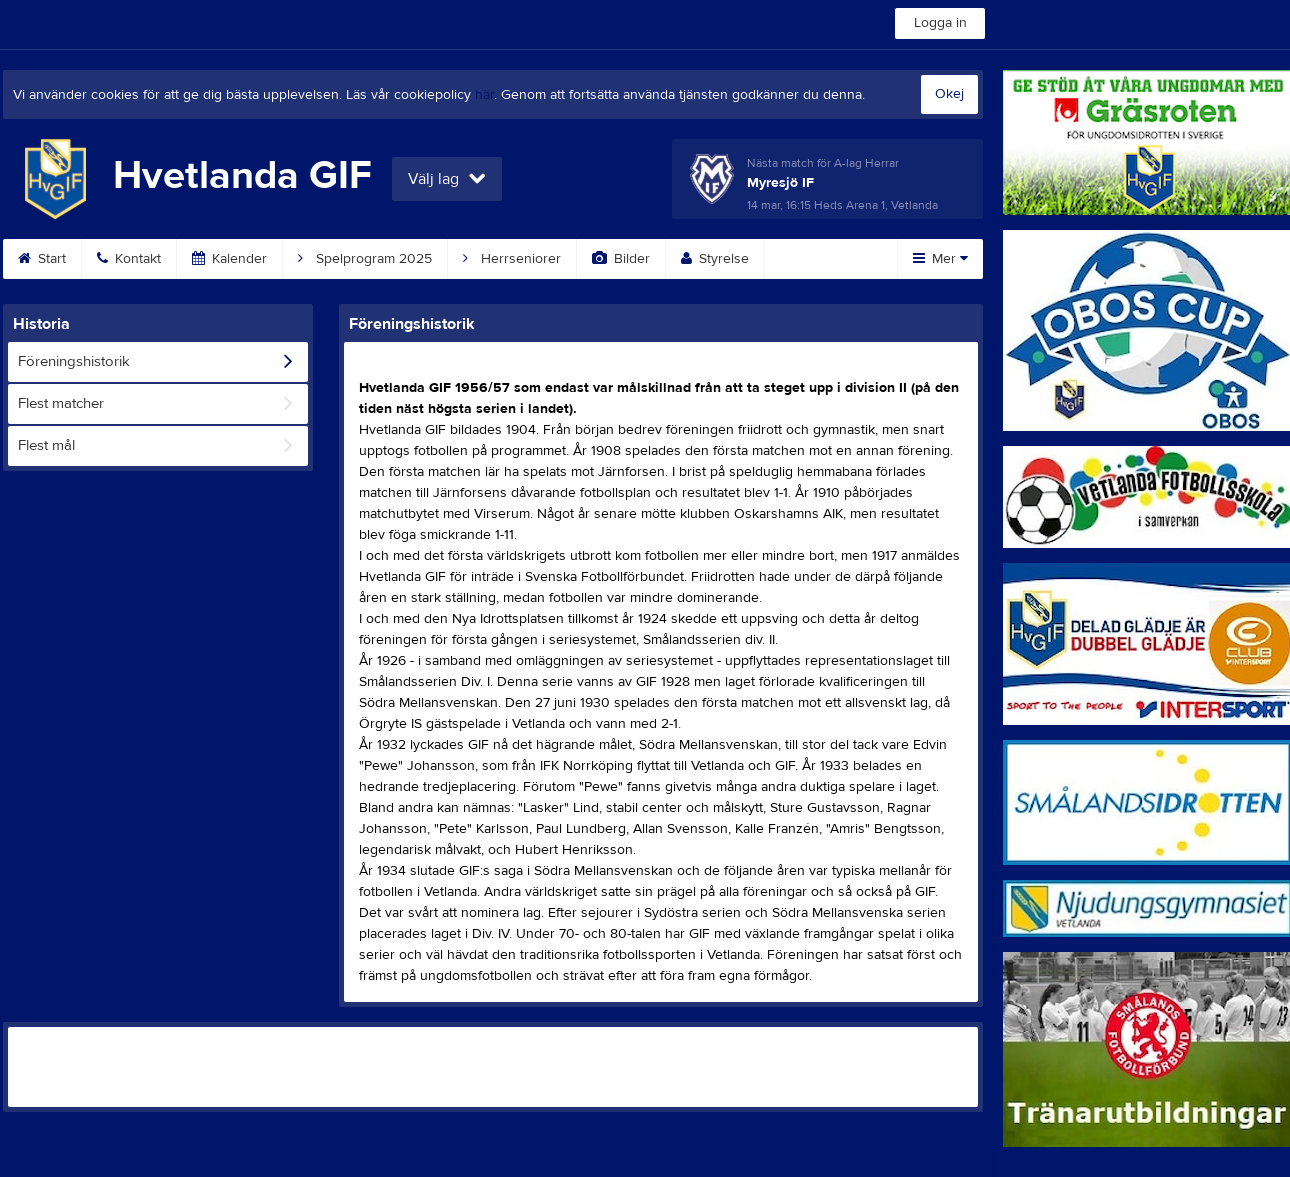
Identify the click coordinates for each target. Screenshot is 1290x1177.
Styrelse (715, 259)
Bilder (621, 259)
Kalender (229, 259)
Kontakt (129, 259)
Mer (940, 259)
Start (42, 259)
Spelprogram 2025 (365, 259)
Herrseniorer (512, 259)
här (484, 95)
